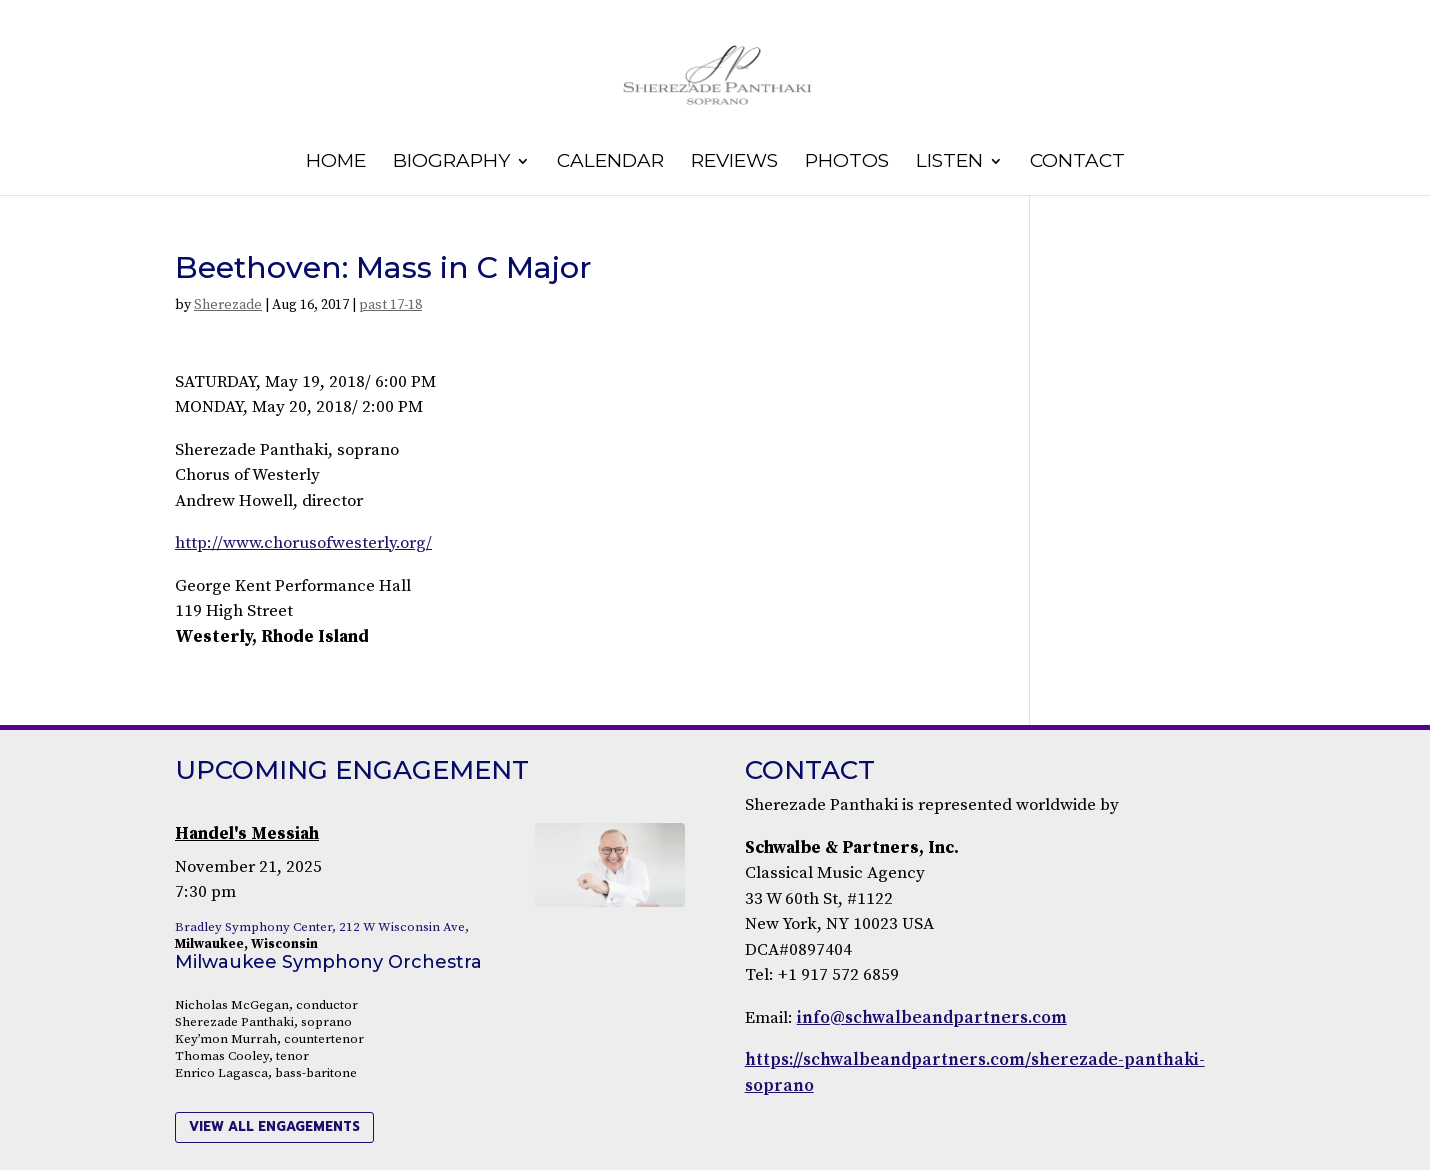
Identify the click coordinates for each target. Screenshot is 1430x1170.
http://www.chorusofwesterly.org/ (303, 543)
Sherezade (228, 305)
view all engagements (274, 1126)
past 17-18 (390, 305)
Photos (847, 163)
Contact (1077, 163)
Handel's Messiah (247, 834)
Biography (451, 163)
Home (336, 163)
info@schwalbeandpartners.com (932, 1018)
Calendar (610, 163)
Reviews (734, 163)
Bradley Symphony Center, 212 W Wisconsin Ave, (322, 927)
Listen (949, 163)
